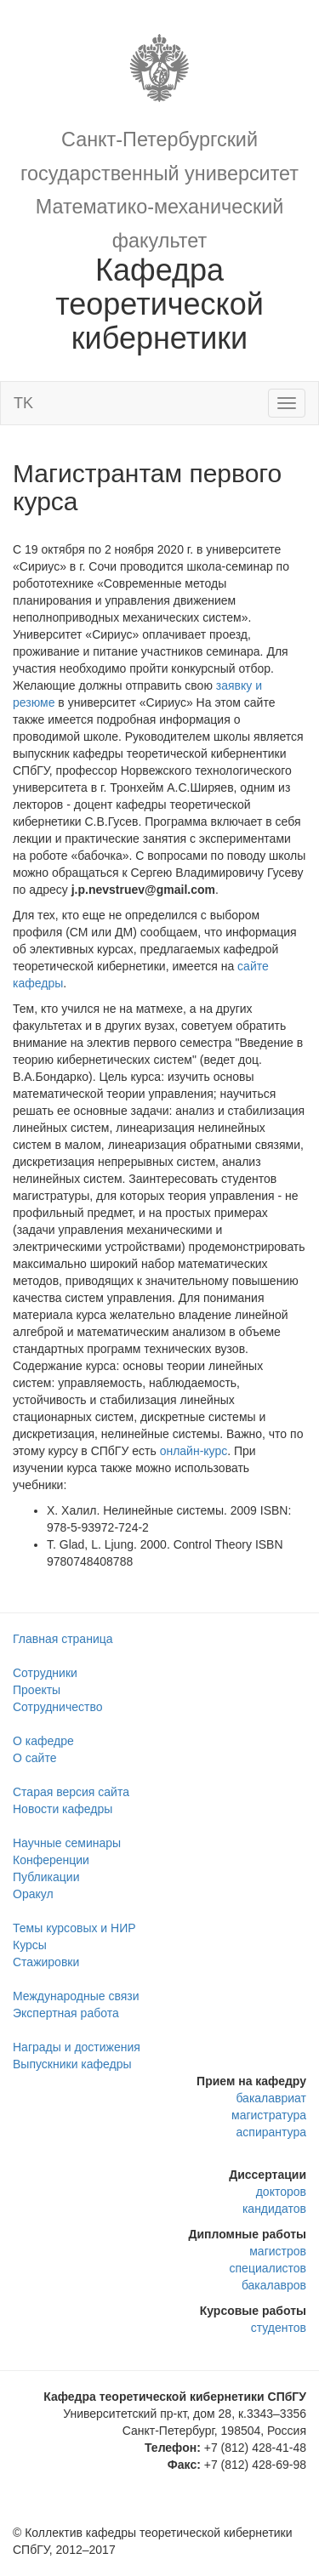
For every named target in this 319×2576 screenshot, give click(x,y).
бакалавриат (271, 2098)
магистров (277, 2251)
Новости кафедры (62, 1809)
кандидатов (274, 2208)
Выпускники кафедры (72, 2064)
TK (23, 403)
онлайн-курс (194, 1451)
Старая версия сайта (71, 1792)
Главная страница (63, 1639)
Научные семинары (67, 1843)
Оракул (33, 1894)
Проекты (36, 1690)
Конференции (51, 1860)
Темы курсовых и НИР (74, 1928)
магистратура (268, 2115)
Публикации (46, 1877)
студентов (278, 2327)
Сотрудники (45, 1673)
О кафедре (43, 1741)
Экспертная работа (66, 2013)
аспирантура (271, 2132)
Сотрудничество (57, 1707)
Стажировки (46, 1962)
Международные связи (76, 1996)
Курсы (30, 1945)
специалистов (268, 2268)
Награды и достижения (76, 2047)
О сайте (34, 1758)
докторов (281, 2191)
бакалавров (274, 2285)
